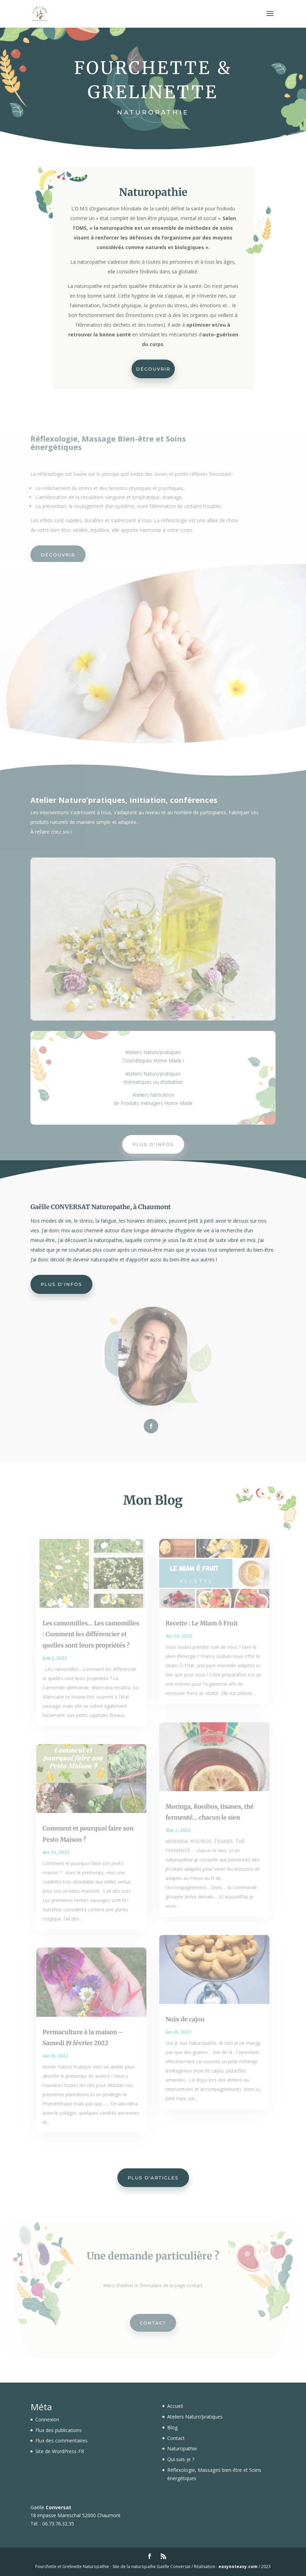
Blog (172, 2427)
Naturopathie (182, 2448)
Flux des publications (58, 2430)
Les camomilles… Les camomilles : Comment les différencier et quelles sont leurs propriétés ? (94, 1645)
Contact (153, 2321)
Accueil (175, 2406)
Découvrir (153, 367)
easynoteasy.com (238, 2566)
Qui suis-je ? (180, 2459)
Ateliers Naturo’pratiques (195, 2416)
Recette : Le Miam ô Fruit (199, 1635)
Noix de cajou (183, 2009)
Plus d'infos (153, 1144)
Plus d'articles (153, 2177)
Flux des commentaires (61, 2440)
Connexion (47, 2419)
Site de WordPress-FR (59, 2451)
